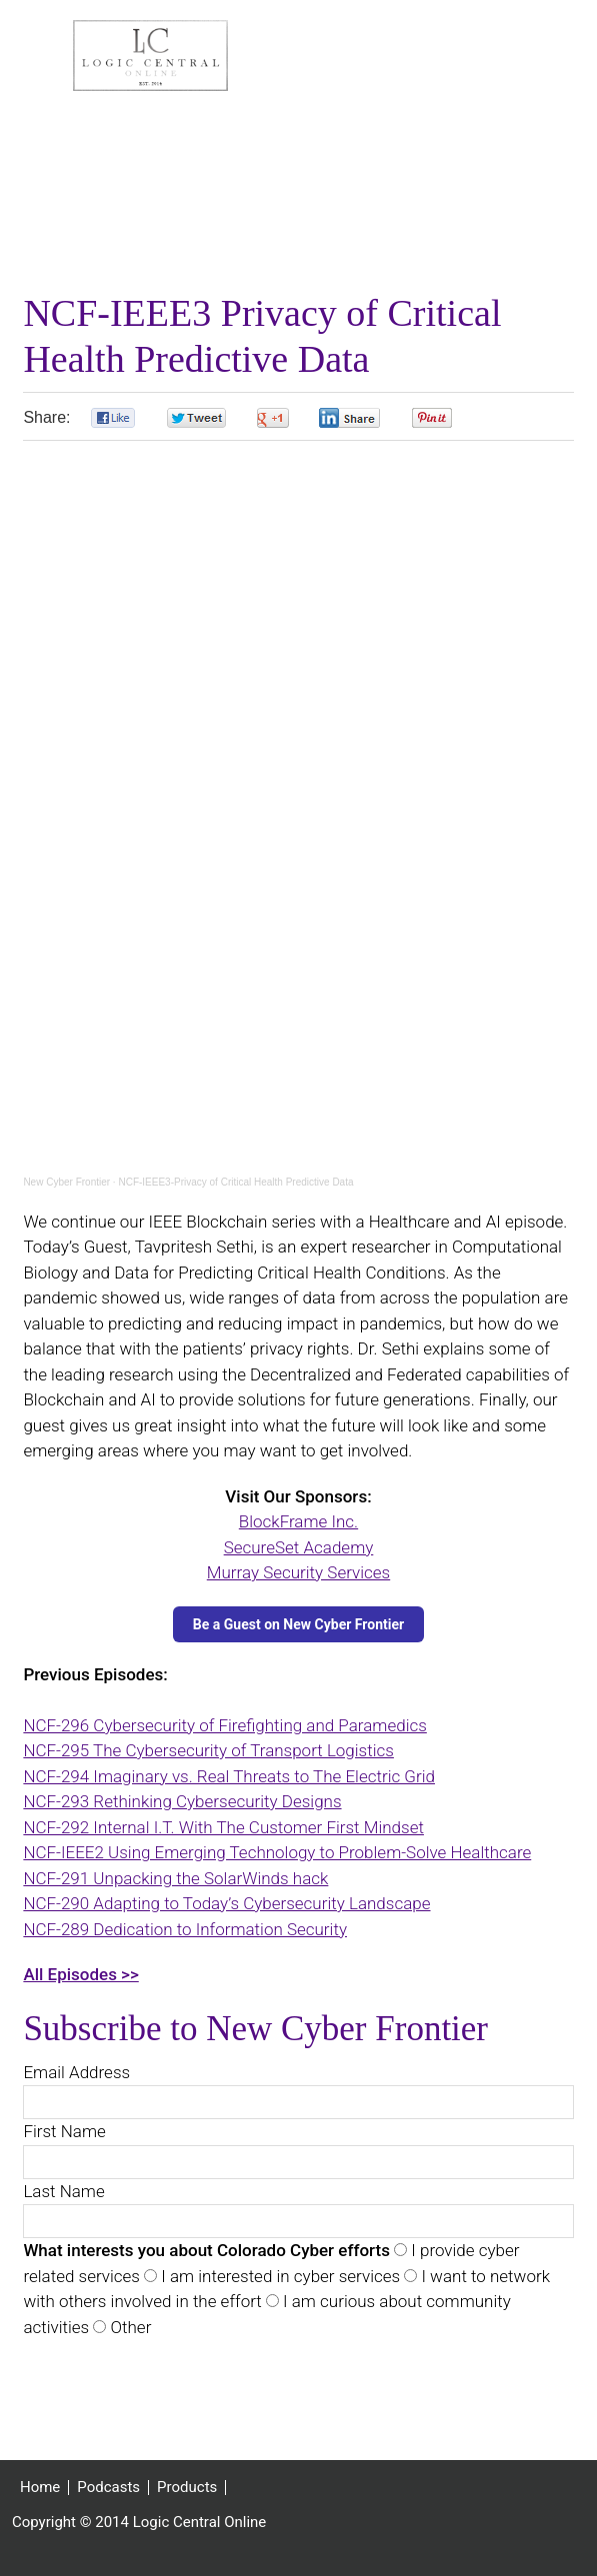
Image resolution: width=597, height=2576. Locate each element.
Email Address (76, 2073)
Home (40, 2488)
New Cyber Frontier (66, 1183)
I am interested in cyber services (278, 2277)
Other (128, 2328)
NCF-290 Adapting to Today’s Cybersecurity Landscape (226, 1904)
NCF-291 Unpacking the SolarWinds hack (175, 1879)
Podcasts (108, 2488)
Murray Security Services (298, 1573)
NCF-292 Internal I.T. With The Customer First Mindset (223, 1828)
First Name (64, 2132)
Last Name (63, 2192)
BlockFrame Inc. (298, 1522)
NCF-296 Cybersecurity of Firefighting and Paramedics (224, 1726)
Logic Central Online (150, 56)
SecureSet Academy (299, 1548)
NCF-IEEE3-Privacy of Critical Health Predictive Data (235, 1183)
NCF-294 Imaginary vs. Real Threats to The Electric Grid (229, 1777)
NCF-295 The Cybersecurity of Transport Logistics (208, 1751)
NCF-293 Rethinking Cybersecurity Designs (182, 1802)
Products (187, 2488)
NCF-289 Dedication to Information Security (185, 1930)
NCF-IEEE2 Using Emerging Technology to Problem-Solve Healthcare (277, 1853)
